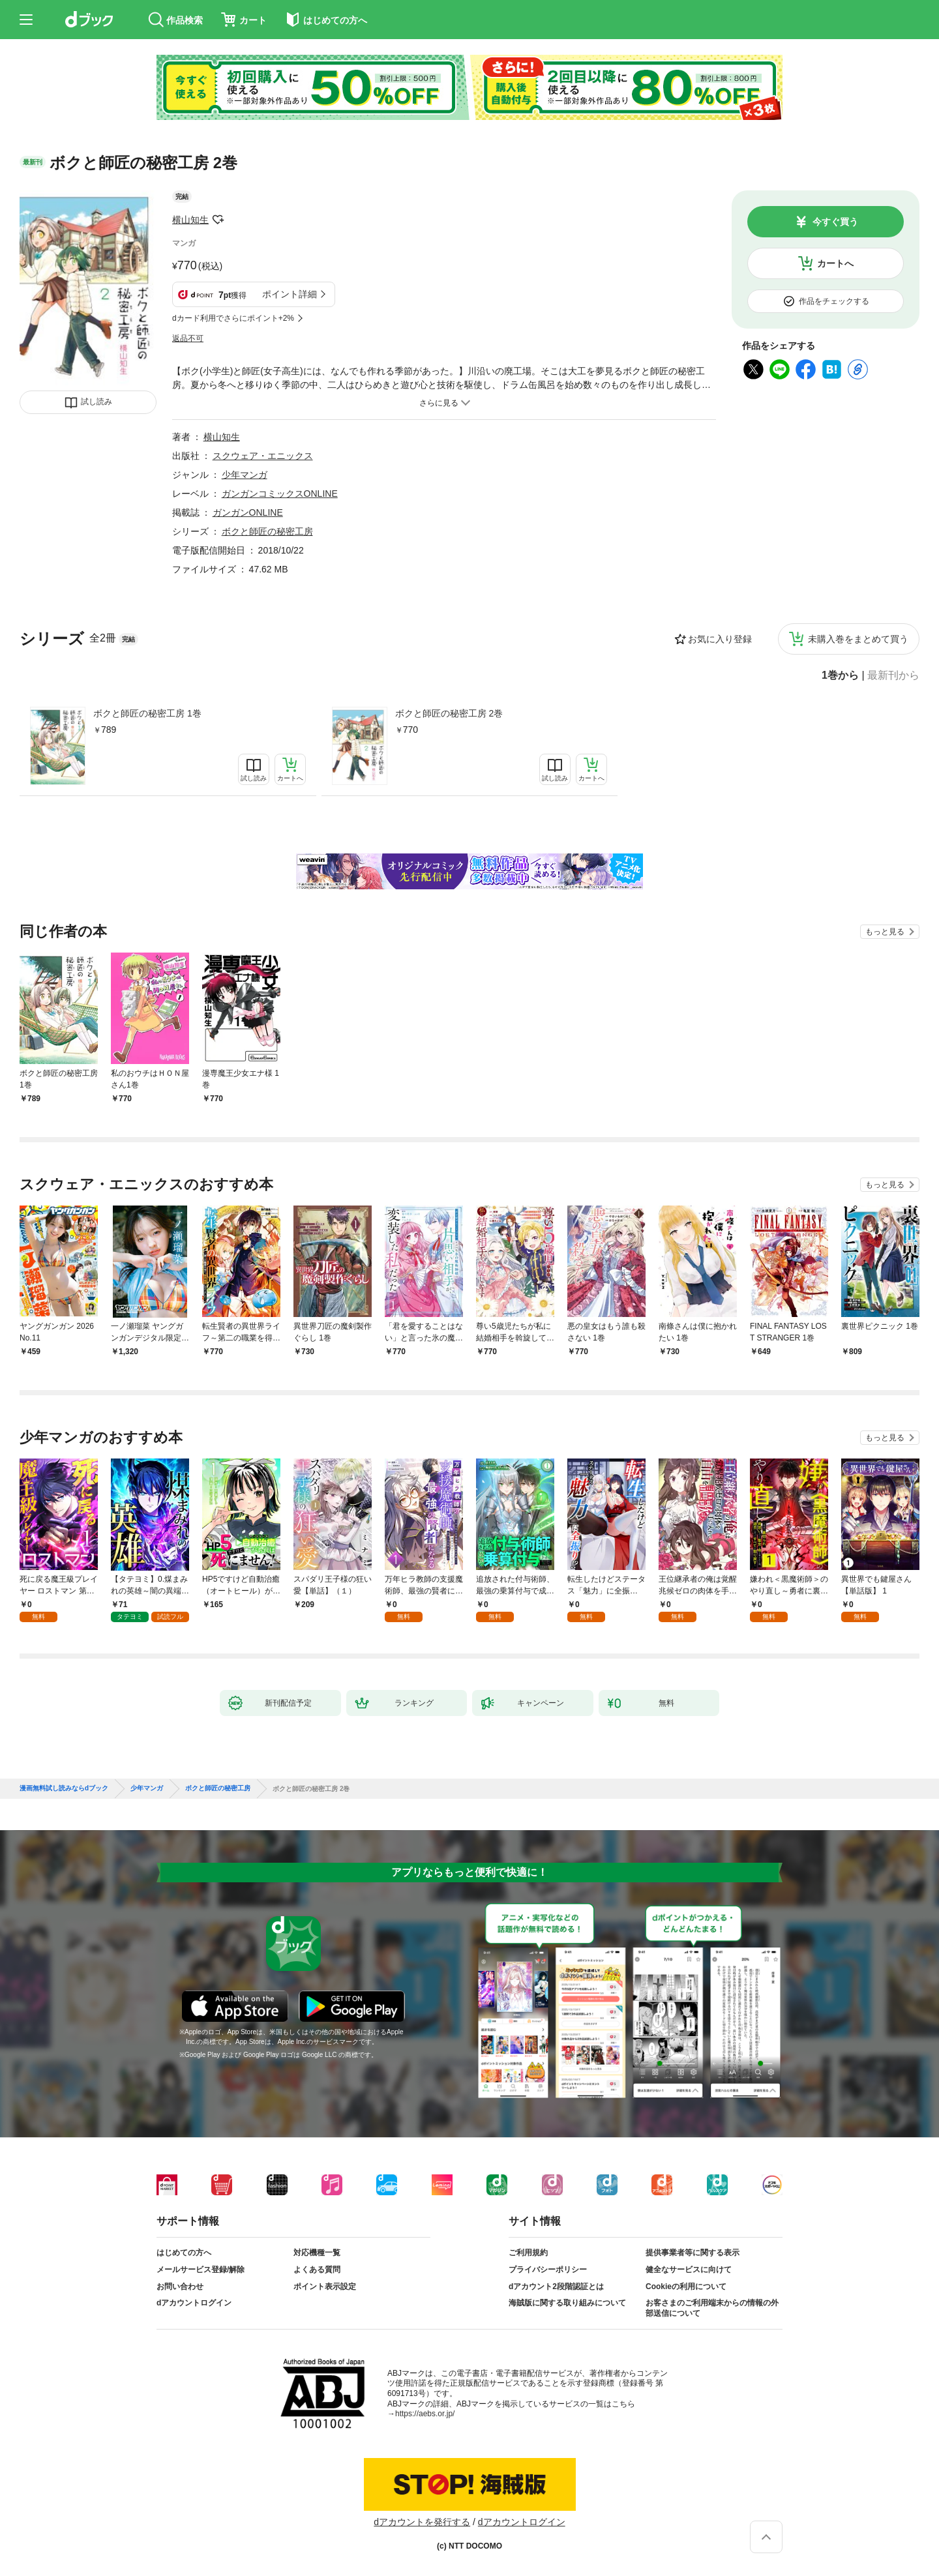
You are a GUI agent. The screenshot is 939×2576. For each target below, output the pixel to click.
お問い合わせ (179, 2286)
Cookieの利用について (686, 2286)
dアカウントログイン (193, 2302)
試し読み (96, 401)
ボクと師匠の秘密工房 (267, 531)
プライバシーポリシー (548, 2269)
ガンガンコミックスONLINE (280, 493)
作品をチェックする (834, 301)
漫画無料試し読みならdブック (64, 1788)
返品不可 (187, 338)
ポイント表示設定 (324, 2286)
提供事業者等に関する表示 (692, 2252)
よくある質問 (316, 2269)
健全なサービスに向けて (689, 2269)
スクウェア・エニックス (263, 456)
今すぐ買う (835, 221)
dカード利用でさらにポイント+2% (233, 318)
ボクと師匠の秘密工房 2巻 (449, 713)
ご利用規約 (528, 2252)
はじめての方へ (183, 2252)
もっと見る (884, 931)
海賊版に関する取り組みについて (567, 2302)
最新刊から (893, 675)
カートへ (835, 263)
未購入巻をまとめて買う (858, 639)
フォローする (217, 219)
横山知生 (190, 220)
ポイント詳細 (289, 294)
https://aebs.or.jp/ (425, 2413)
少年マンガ (244, 474)
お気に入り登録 (720, 639)
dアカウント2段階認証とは (556, 2286)
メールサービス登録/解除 (200, 2269)
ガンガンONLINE (248, 512)
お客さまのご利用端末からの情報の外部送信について (712, 2308)
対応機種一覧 (316, 2252)
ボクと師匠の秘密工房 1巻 (147, 713)
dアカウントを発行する (422, 2522)
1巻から (840, 675)
